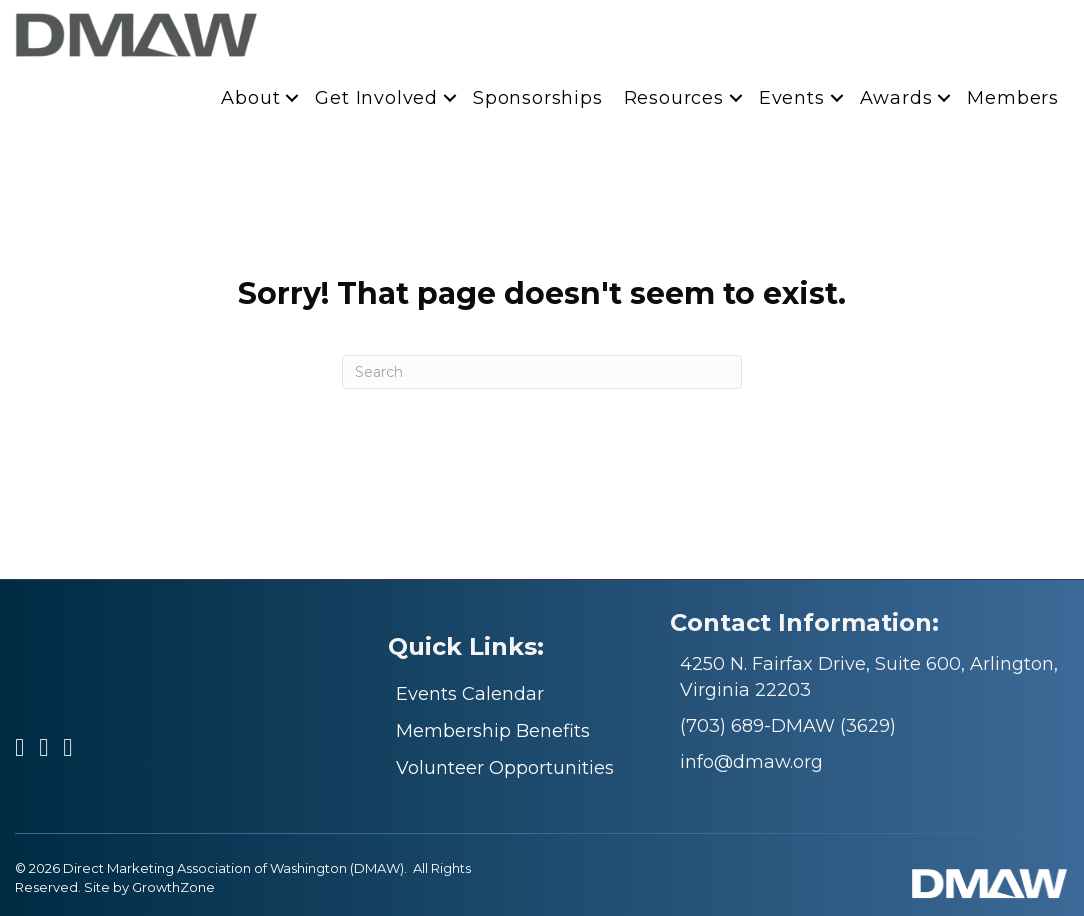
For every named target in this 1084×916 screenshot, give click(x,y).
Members (1013, 98)
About (250, 98)
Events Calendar (470, 694)
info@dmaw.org (751, 762)
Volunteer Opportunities (505, 768)
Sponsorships (538, 98)
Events (792, 98)
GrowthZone (173, 887)
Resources (674, 98)
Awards (896, 98)
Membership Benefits (493, 731)
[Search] (542, 372)
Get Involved (376, 98)
